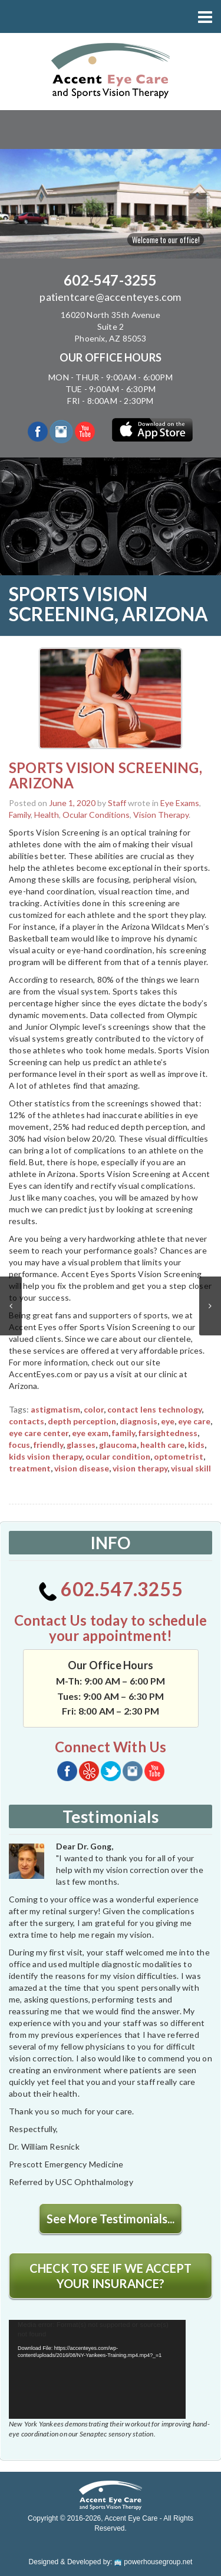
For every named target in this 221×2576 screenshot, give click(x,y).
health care (162, 1445)
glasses (81, 1445)
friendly (48, 1445)
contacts (26, 1421)
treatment (30, 1468)
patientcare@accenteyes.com (110, 296)
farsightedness (167, 1433)
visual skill (191, 1468)
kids (196, 1445)
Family (20, 815)
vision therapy (140, 1468)
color (94, 1409)
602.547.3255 (110, 1588)
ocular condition (117, 1456)
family (123, 1433)
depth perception (82, 1421)
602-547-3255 (110, 280)
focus (19, 1445)
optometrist (178, 1456)
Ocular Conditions (96, 815)
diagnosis (138, 1421)
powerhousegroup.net (153, 2562)
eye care (194, 1421)
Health (46, 815)
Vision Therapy (161, 815)
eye (167, 1421)
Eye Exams (179, 803)
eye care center (38, 1433)
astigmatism (55, 1409)
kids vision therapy (45, 1456)
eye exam (90, 1433)
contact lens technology (154, 1409)
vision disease (81, 1468)
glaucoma (118, 1445)
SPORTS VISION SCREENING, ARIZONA (105, 775)
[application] (97, 2369)
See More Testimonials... (110, 2219)
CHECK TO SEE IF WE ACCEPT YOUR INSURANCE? (110, 2275)
